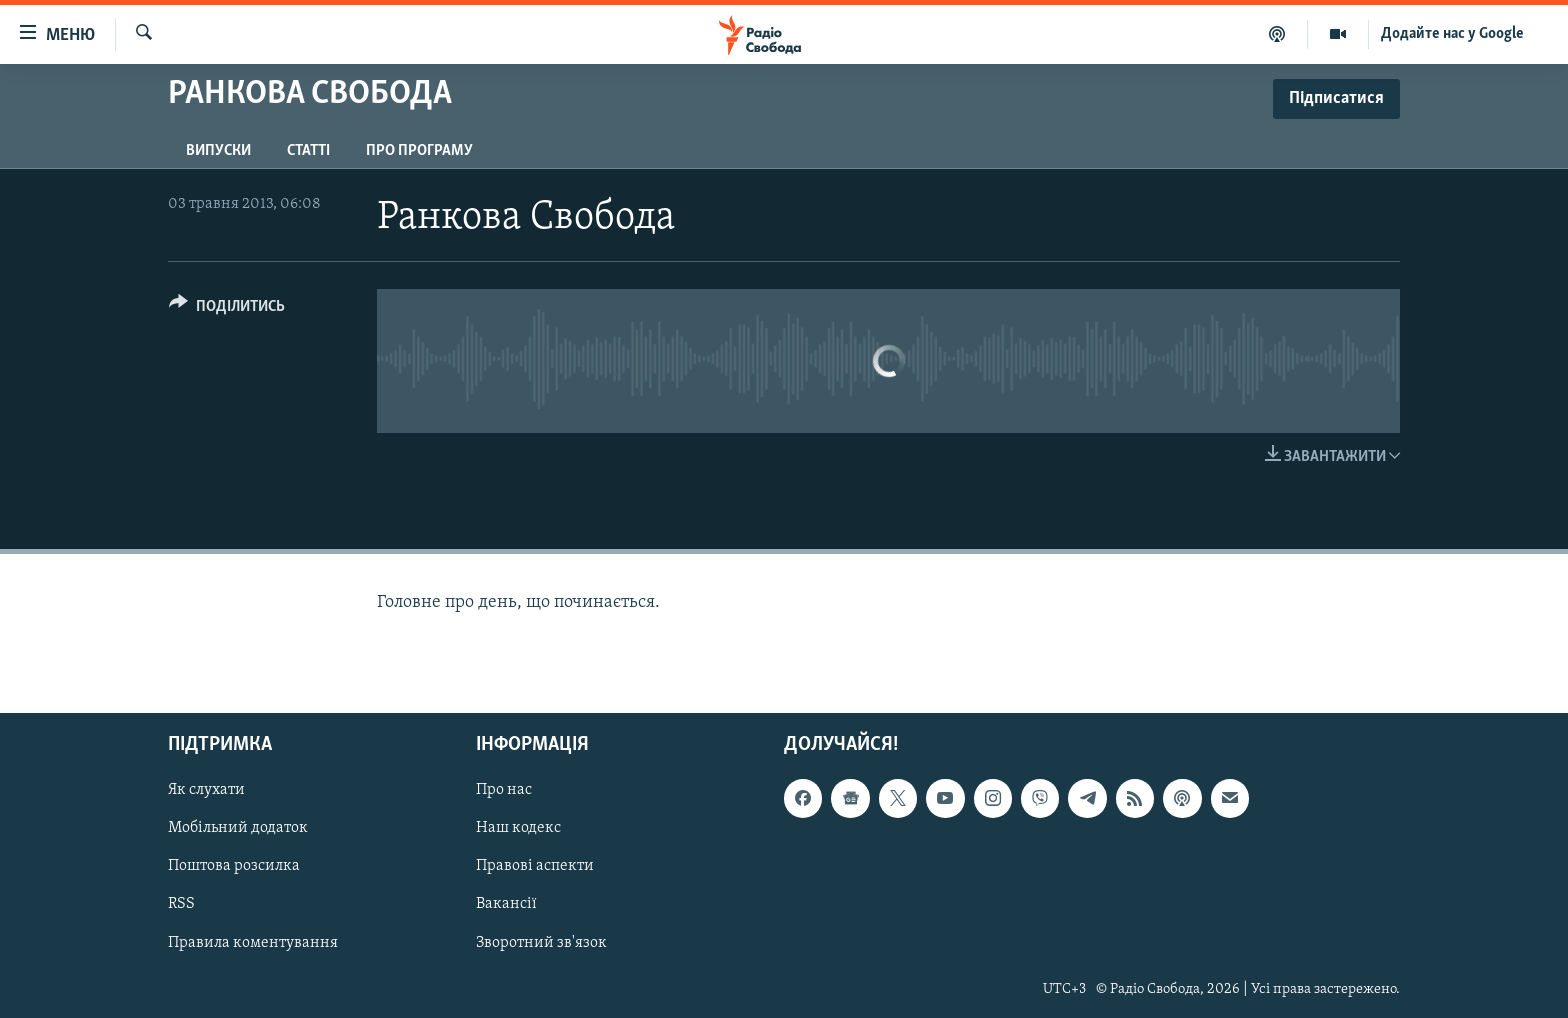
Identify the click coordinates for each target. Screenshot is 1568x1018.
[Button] (227, 309)
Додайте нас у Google (1452, 34)
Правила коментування (253, 943)
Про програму (419, 151)
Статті (308, 151)
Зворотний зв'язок (541, 943)
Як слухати (206, 791)
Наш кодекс (518, 829)
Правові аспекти (535, 867)
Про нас (504, 791)
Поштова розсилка (234, 867)
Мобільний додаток (238, 829)
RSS (181, 905)
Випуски (218, 151)
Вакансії (506, 905)
